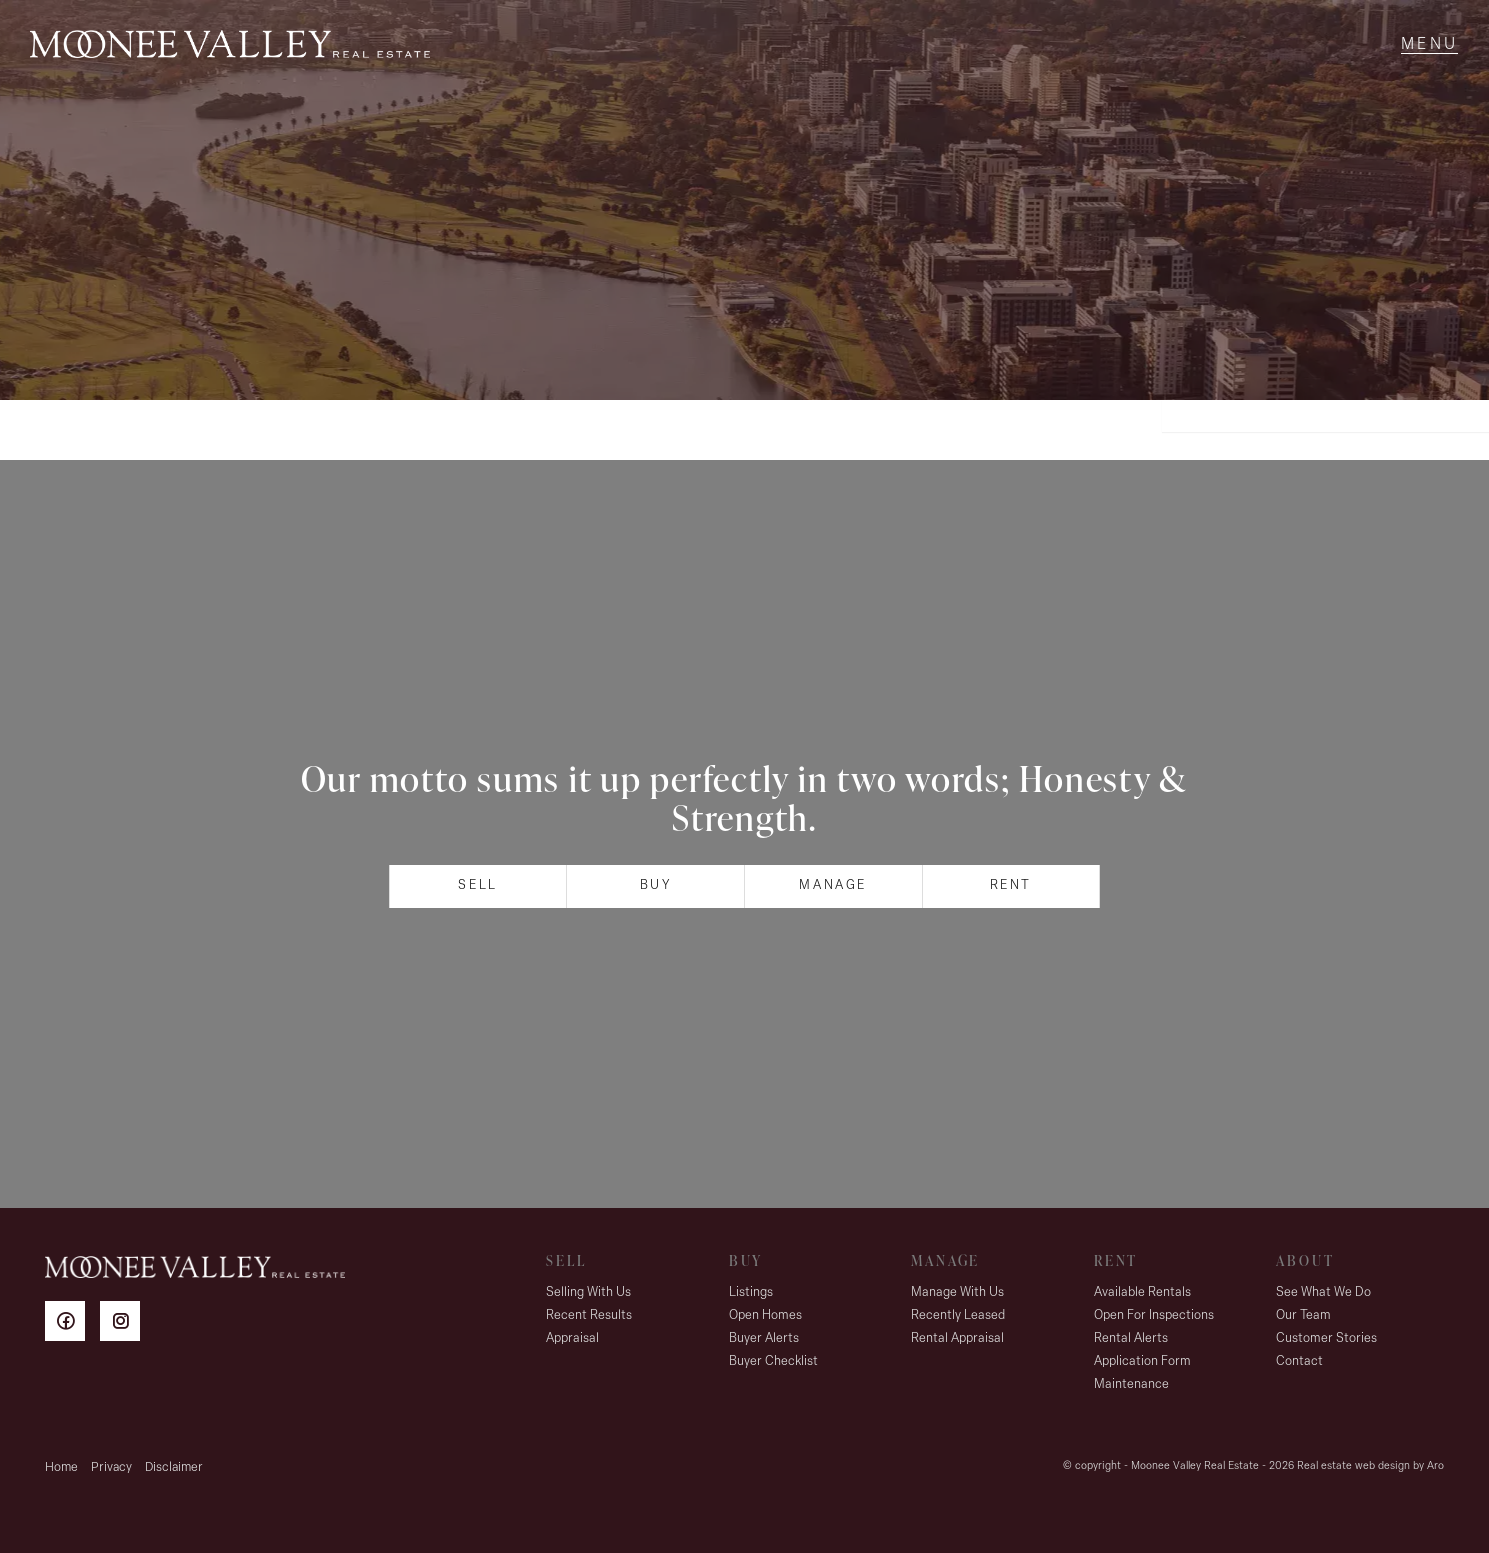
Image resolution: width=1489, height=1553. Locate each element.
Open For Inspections (1154, 1315)
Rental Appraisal (957, 1338)
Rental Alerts (1131, 1338)
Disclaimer (174, 1467)
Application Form (1142, 1361)
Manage (833, 885)
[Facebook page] (72, 1324)
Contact (1299, 1361)
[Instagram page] (125, 1324)
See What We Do (1323, 1292)
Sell (477, 885)
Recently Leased (958, 1315)
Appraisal (572, 1338)
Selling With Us (588, 1292)
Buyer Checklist (773, 1361)
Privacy (111, 1467)
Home (61, 1467)
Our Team (1303, 1315)
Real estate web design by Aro (1370, 1466)
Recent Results (589, 1315)
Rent (1011, 885)
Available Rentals (1142, 1292)
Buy (656, 885)
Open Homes (765, 1315)
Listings (751, 1292)
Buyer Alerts (764, 1338)
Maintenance (1131, 1384)
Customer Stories (1326, 1338)
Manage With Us (957, 1292)
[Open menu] (1429, 45)
